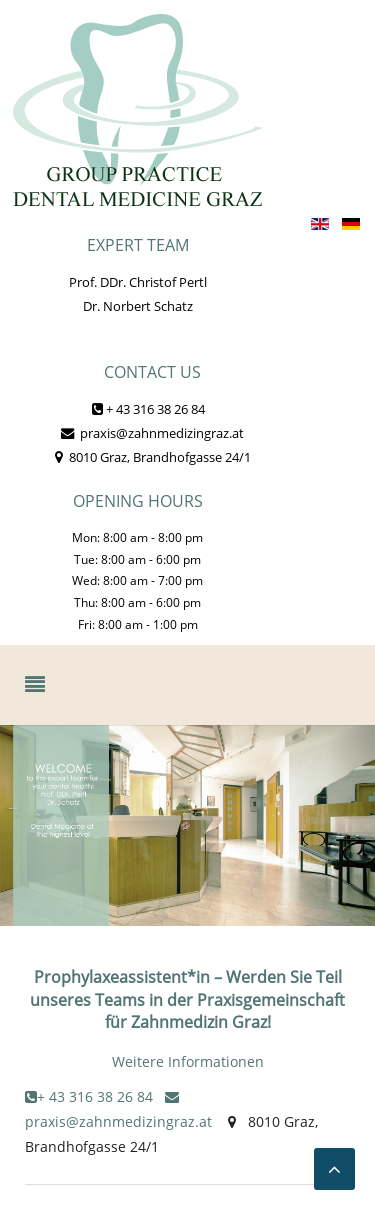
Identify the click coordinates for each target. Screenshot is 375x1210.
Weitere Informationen (188, 1061)
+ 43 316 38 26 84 (148, 409)
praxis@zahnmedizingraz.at (152, 433)
